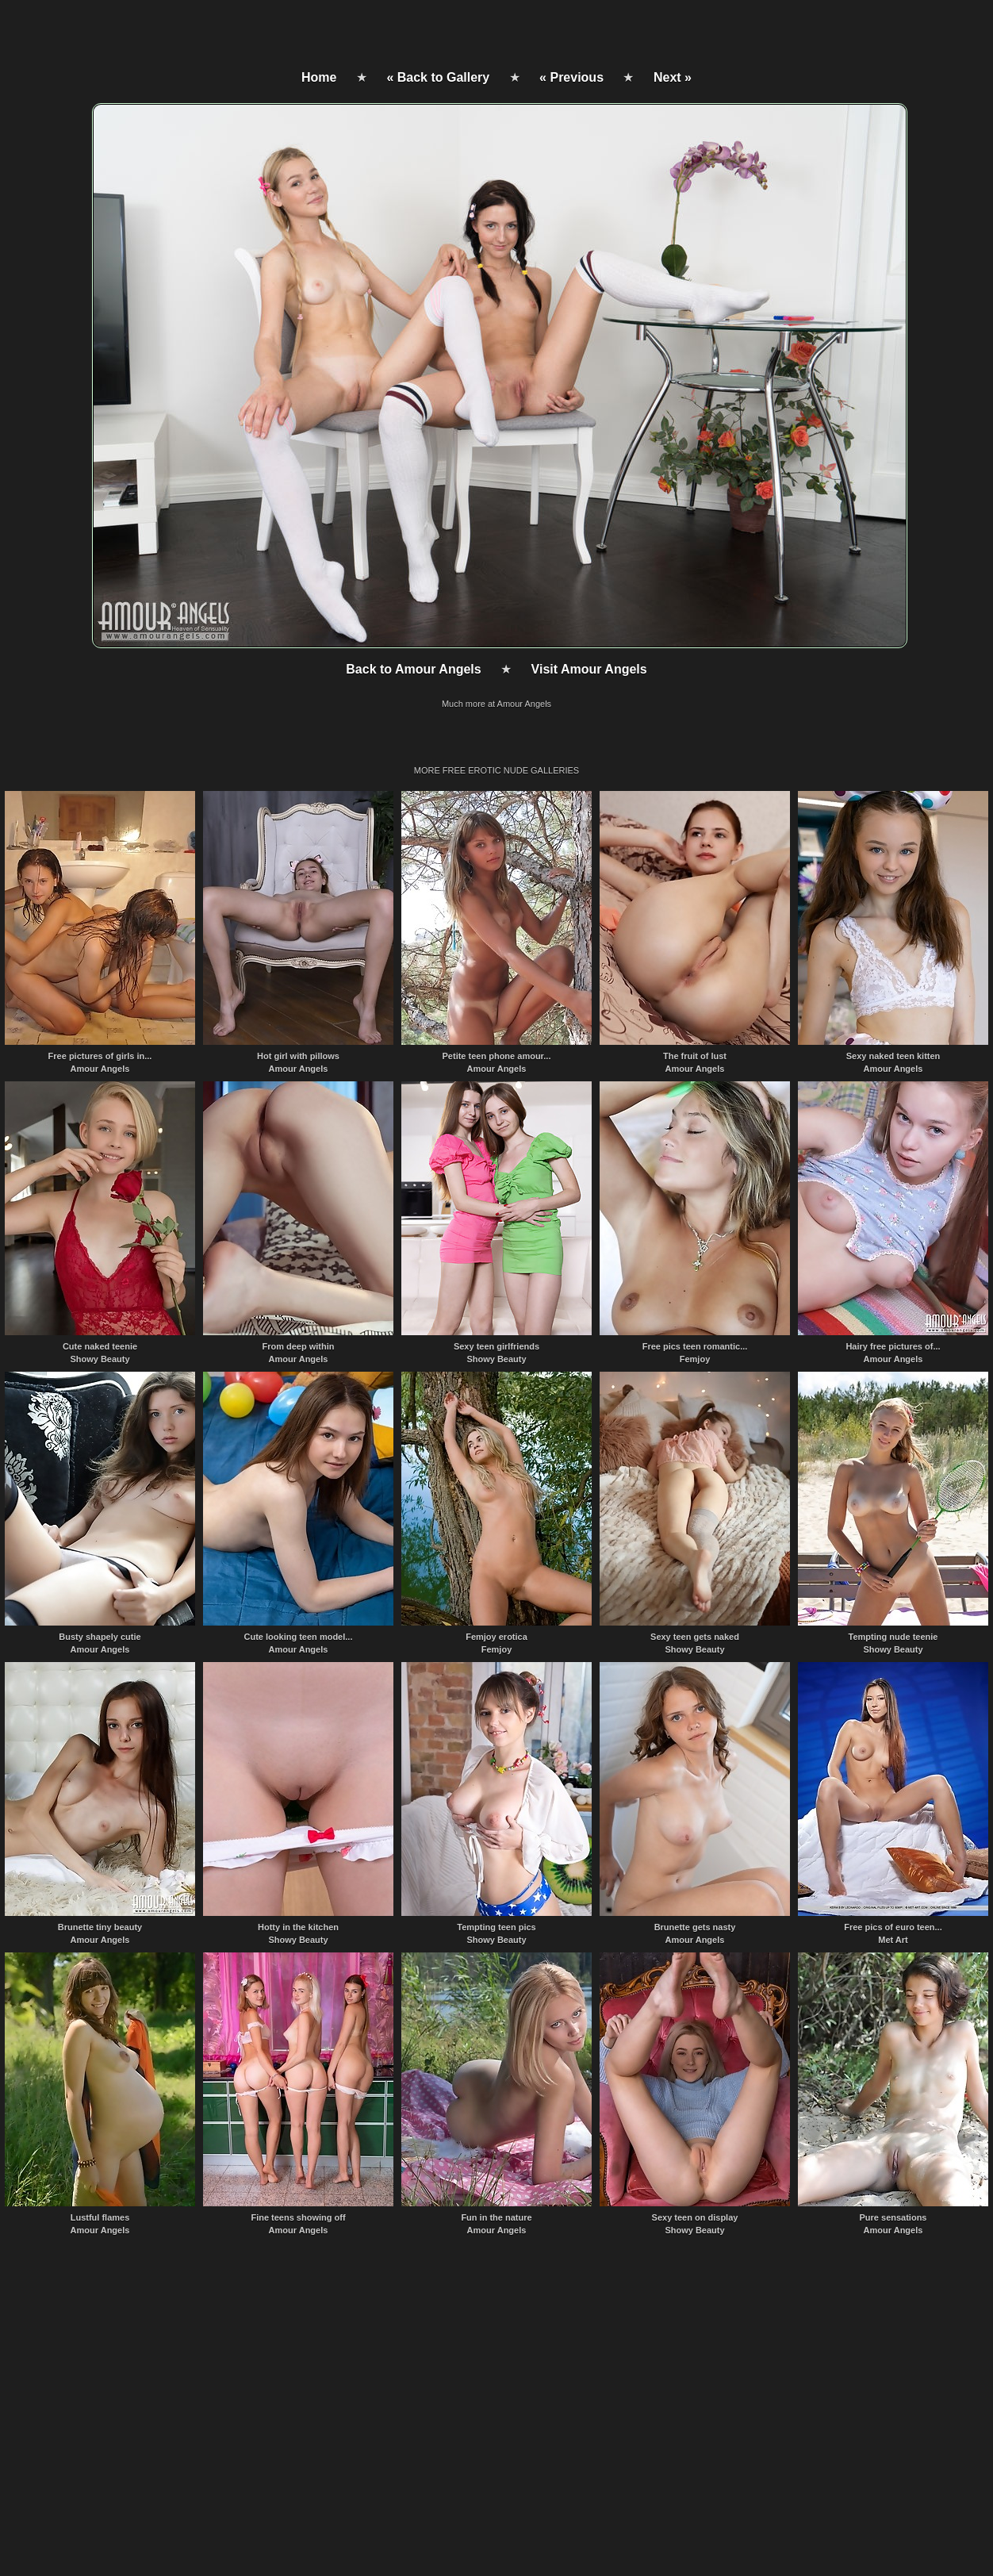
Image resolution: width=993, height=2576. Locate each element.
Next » (673, 77)
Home (318, 77)
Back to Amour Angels (413, 669)
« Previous (571, 77)
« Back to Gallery (437, 77)
